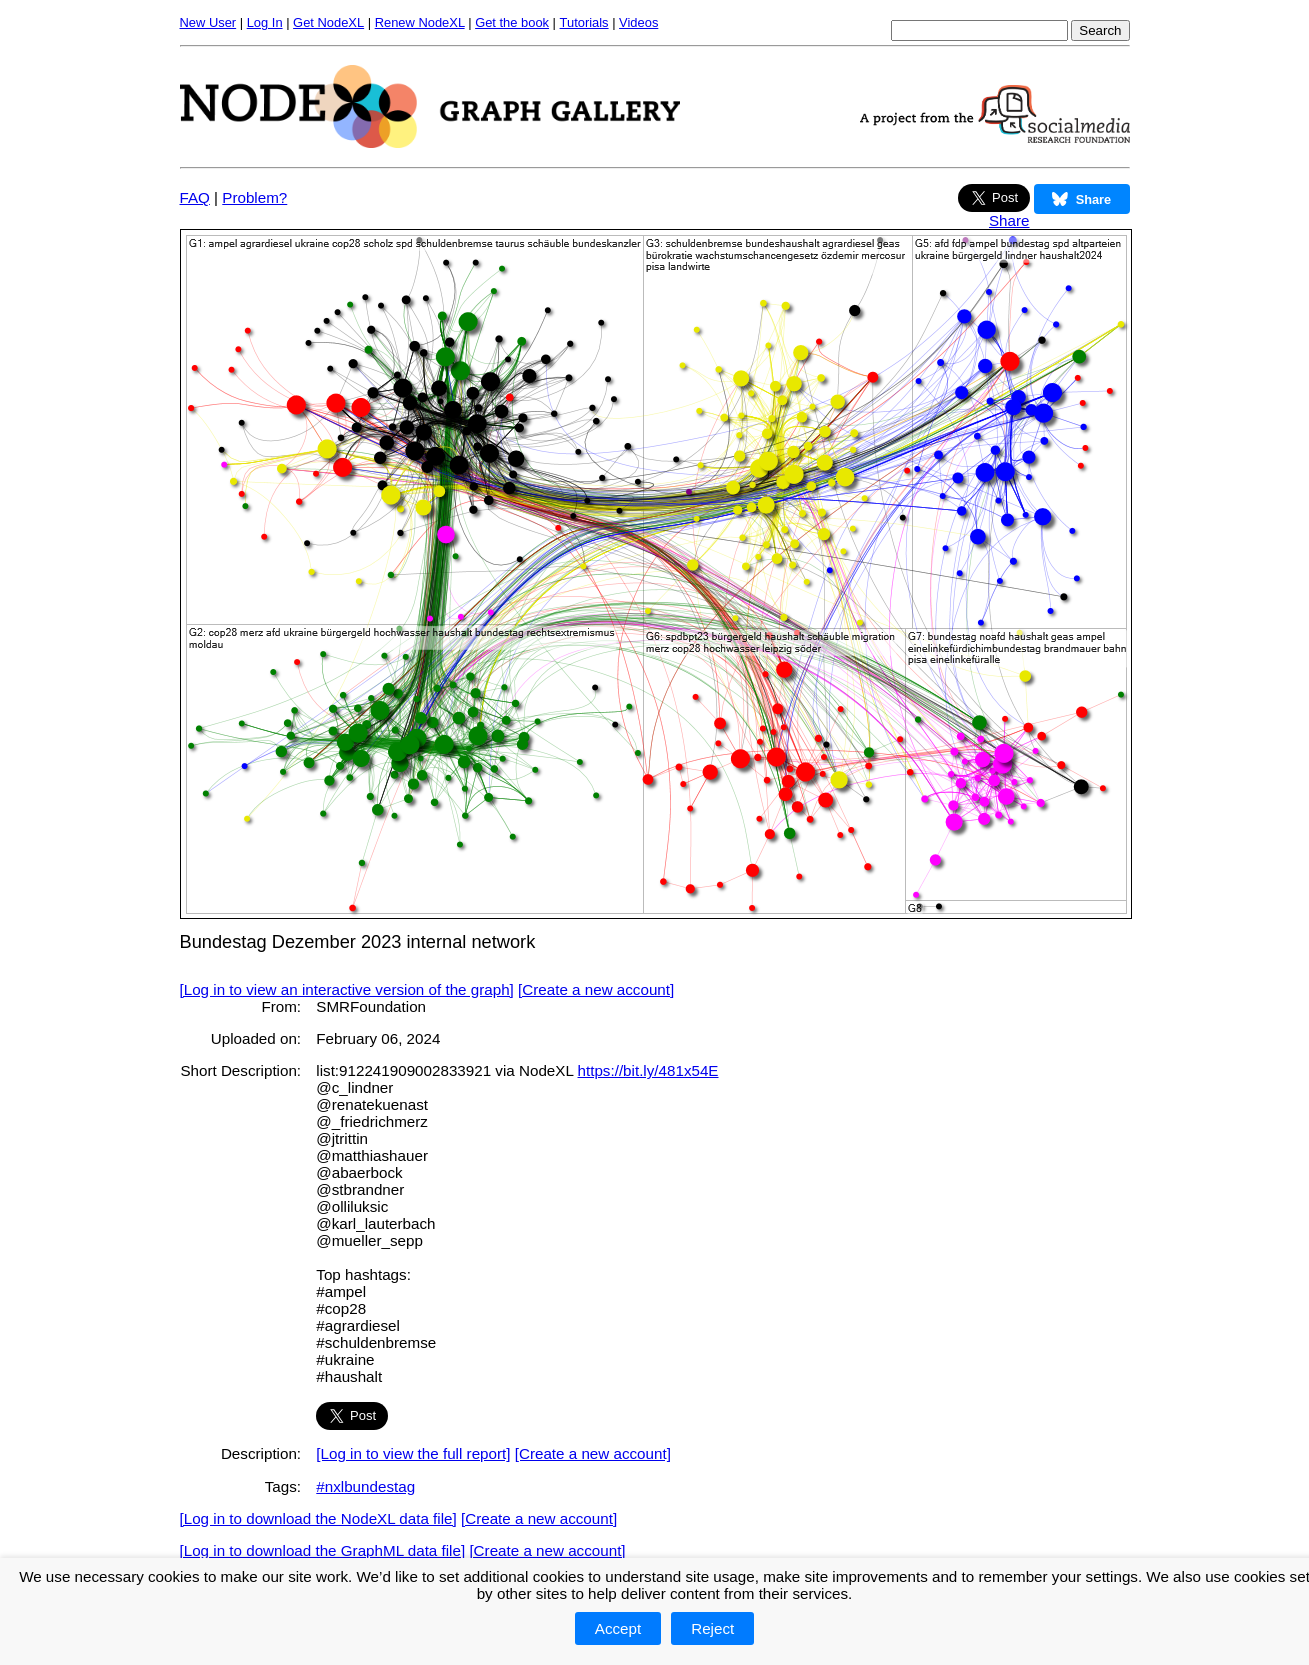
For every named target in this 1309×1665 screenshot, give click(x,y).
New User (208, 22)
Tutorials (584, 22)
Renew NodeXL (420, 22)
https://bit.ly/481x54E (648, 1070)
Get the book (512, 22)
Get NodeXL (328, 22)
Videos (638, 22)
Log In (265, 22)
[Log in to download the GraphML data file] (323, 1550)
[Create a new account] (596, 989)
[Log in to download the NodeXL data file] (318, 1518)
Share (1009, 220)
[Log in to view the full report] (413, 1453)
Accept (618, 1628)
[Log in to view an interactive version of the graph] (347, 989)
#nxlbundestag (365, 1486)
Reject (712, 1628)
